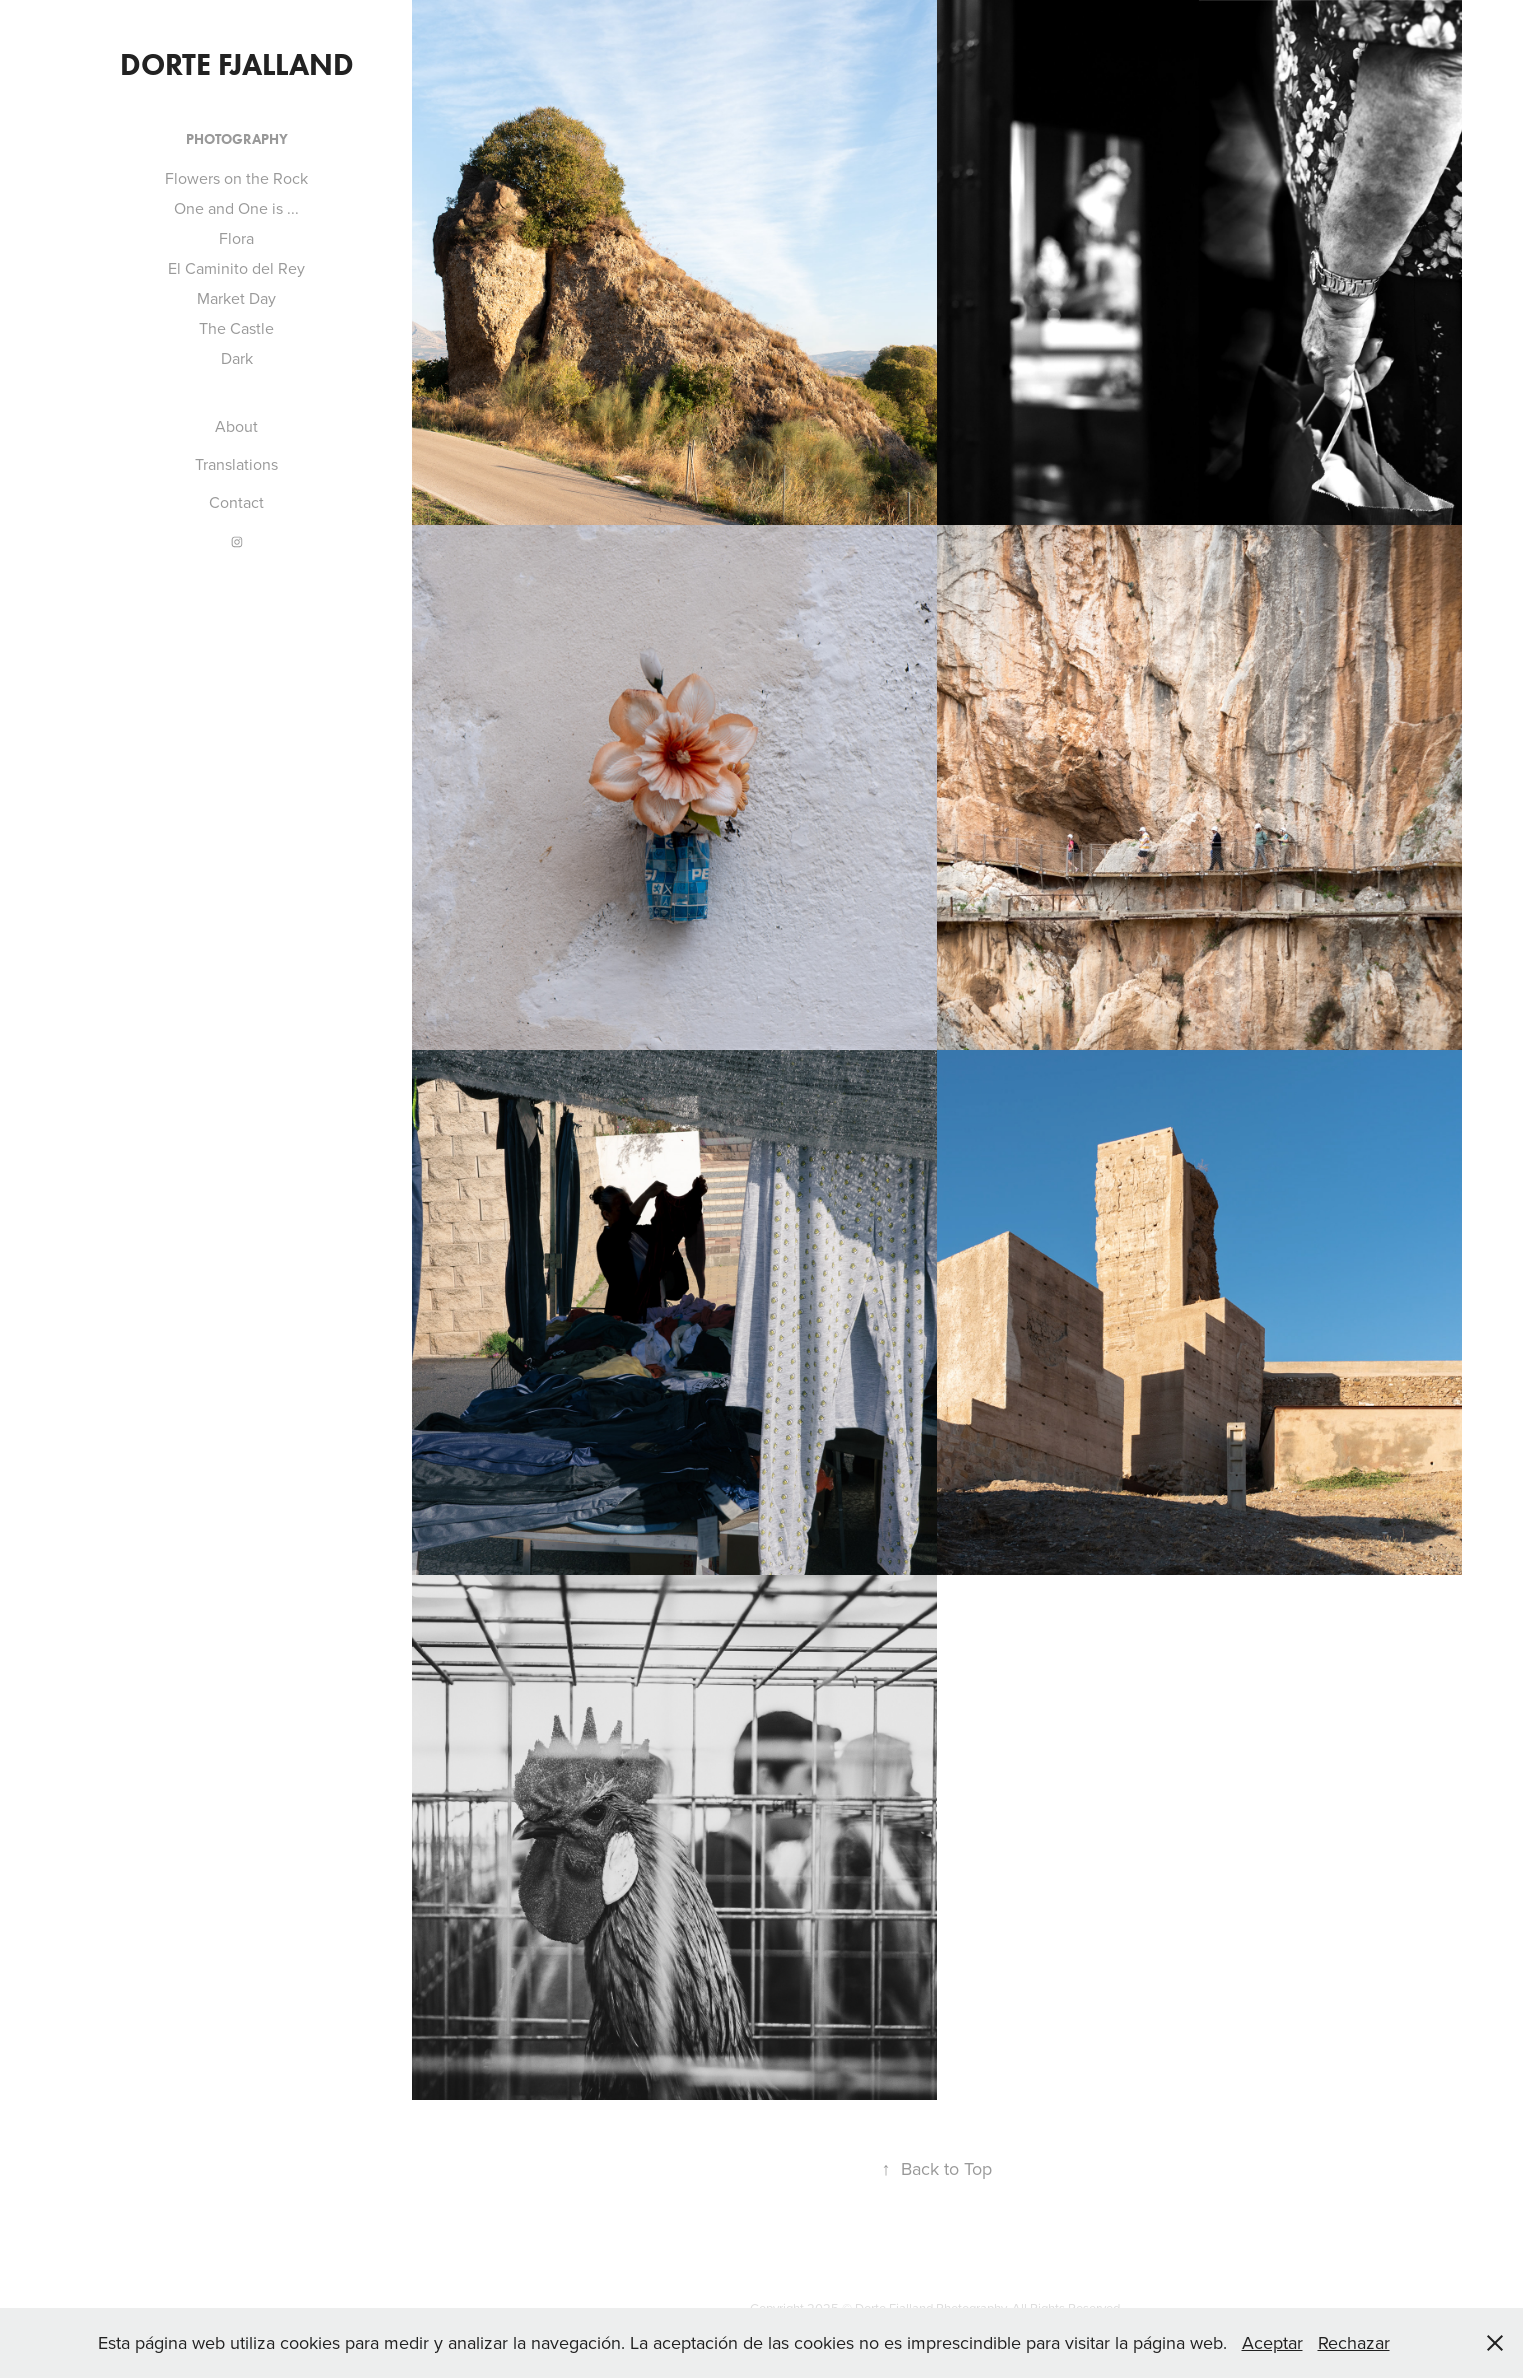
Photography (237, 139)
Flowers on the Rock (236, 178)
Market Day (236, 298)
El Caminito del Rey (236, 268)
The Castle (236, 328)
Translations (236, 464)
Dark (237, 358)
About (236, 426)
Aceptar (1272, 2342)
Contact (236, 502)
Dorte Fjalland (237, 64)
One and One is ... (236, 208)
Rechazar (1354, 2342)
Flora (236, 238)
